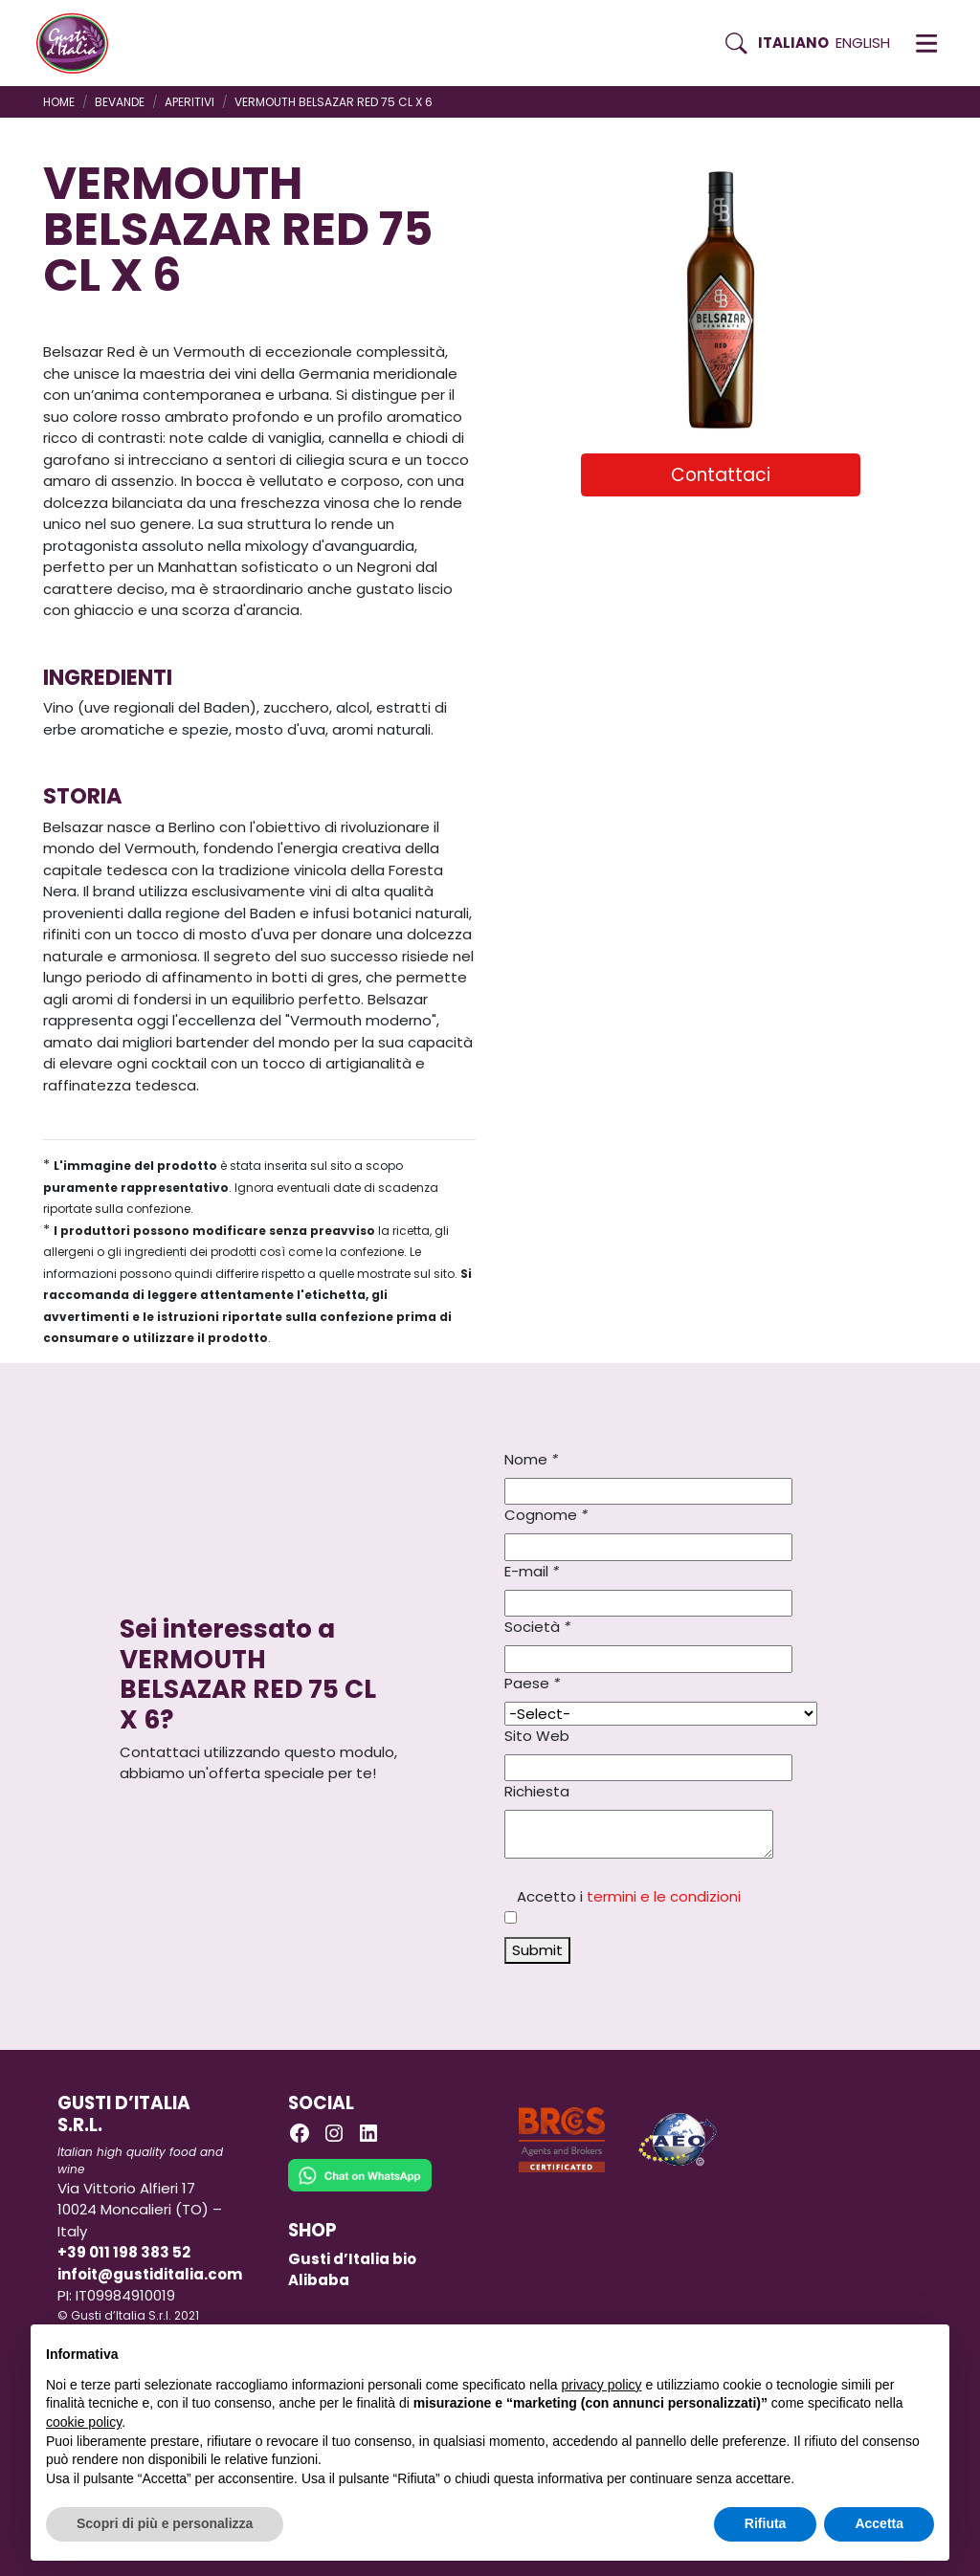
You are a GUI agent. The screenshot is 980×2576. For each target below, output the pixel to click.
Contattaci (720, 475)
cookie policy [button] (84, 2422)
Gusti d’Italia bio (352, 2259)
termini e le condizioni (664, 1896)
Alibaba (318, 2280)
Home (59, 102)
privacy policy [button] (602, 2384)
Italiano (793, 43)
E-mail (531, 1571)
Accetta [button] (879, 2523)
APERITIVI (189, 102)
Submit (537, 1950)
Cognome (546, 1515)
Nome (531, 1459)
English (862, 43)
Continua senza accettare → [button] (845, 2349)
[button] (926, 43)
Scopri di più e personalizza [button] (165, 2523)
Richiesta (536, 1791)
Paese (532, 1683)
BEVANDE (120, 102)
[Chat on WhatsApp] (360, 2188)
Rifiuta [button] (766, 2523)
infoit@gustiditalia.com (149, 2274)
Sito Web (536, 1736)
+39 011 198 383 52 (123, 2252)
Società (537, 1627)
